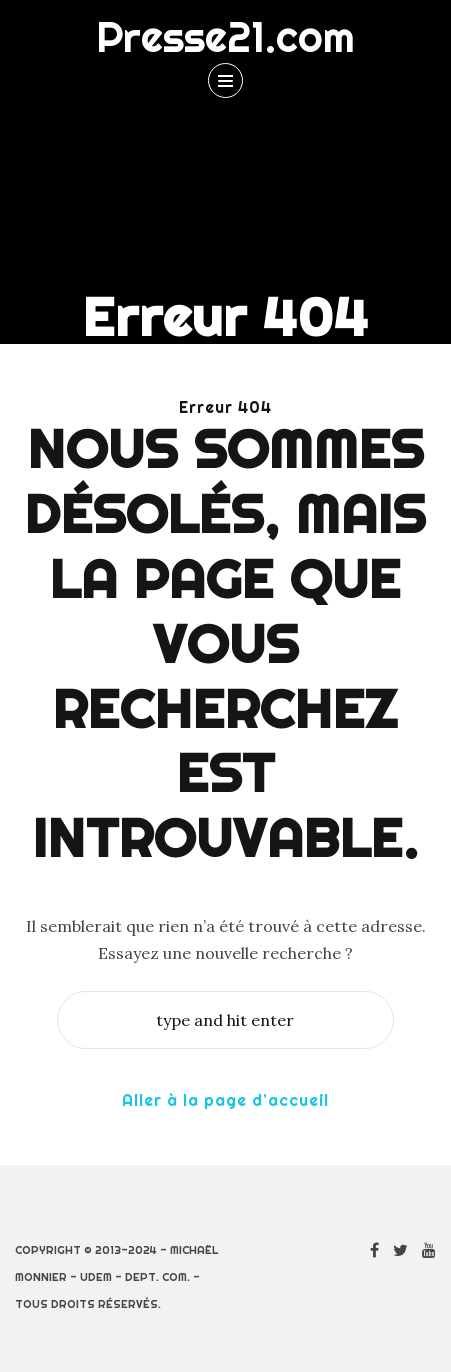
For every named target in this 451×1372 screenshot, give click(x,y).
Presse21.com (225, 37)
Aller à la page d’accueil (225, 1100)
